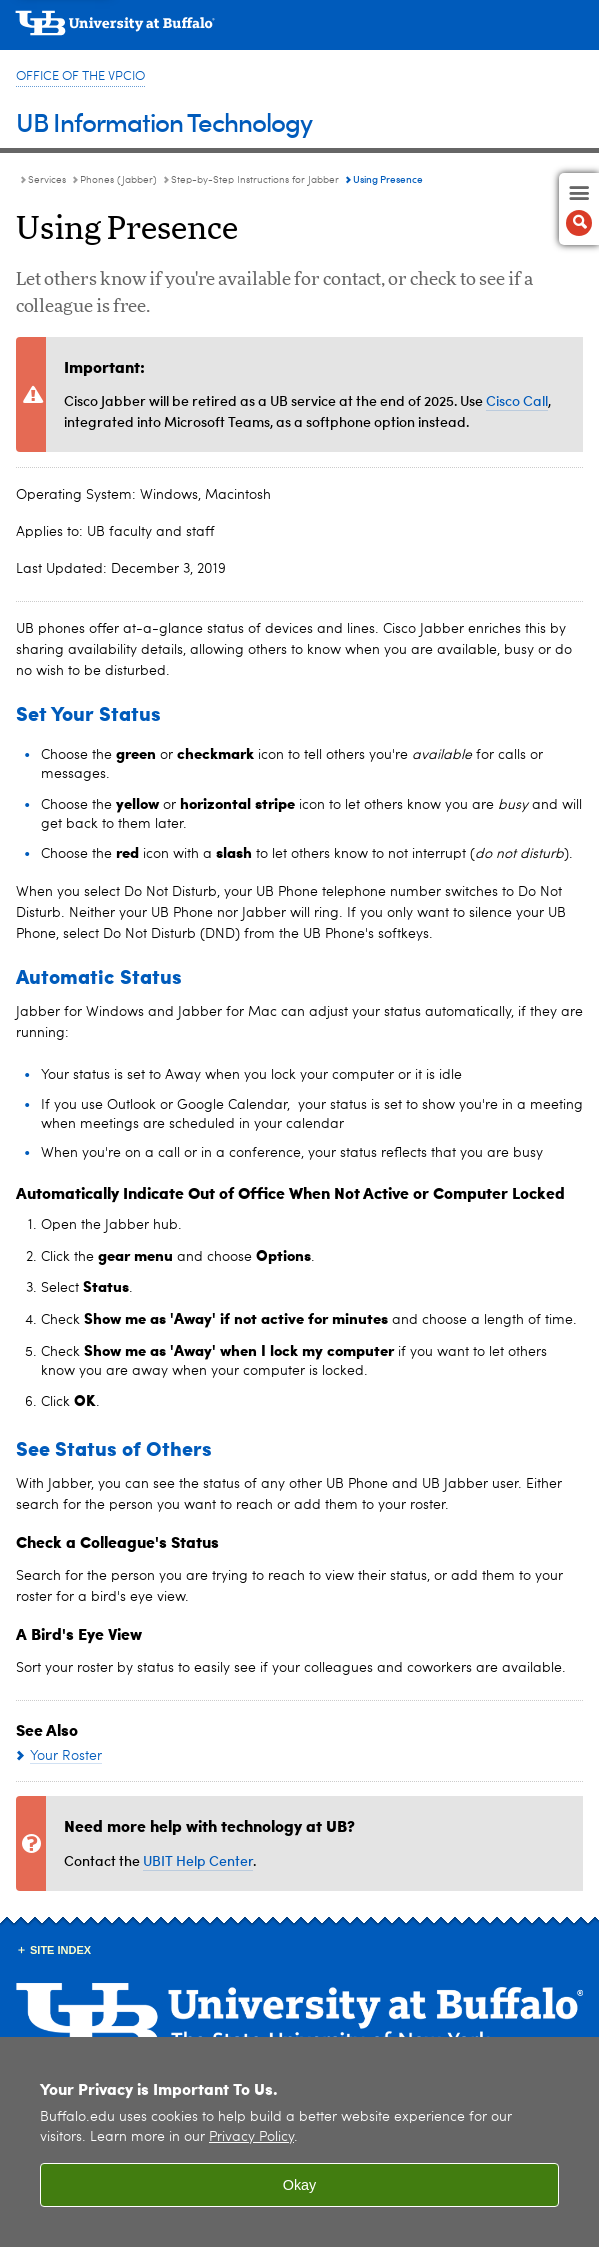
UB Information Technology (164, 121)
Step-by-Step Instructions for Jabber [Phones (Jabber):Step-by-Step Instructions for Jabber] (255, 180)
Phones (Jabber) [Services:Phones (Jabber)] (118, 180)
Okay (300, 2185)
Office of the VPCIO (80, 76)
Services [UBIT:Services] (47, 180)
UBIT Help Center (198, 1860)
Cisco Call (517, 400)
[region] (299, 2142)
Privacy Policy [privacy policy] (251, 2137)
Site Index (60, 1950)
